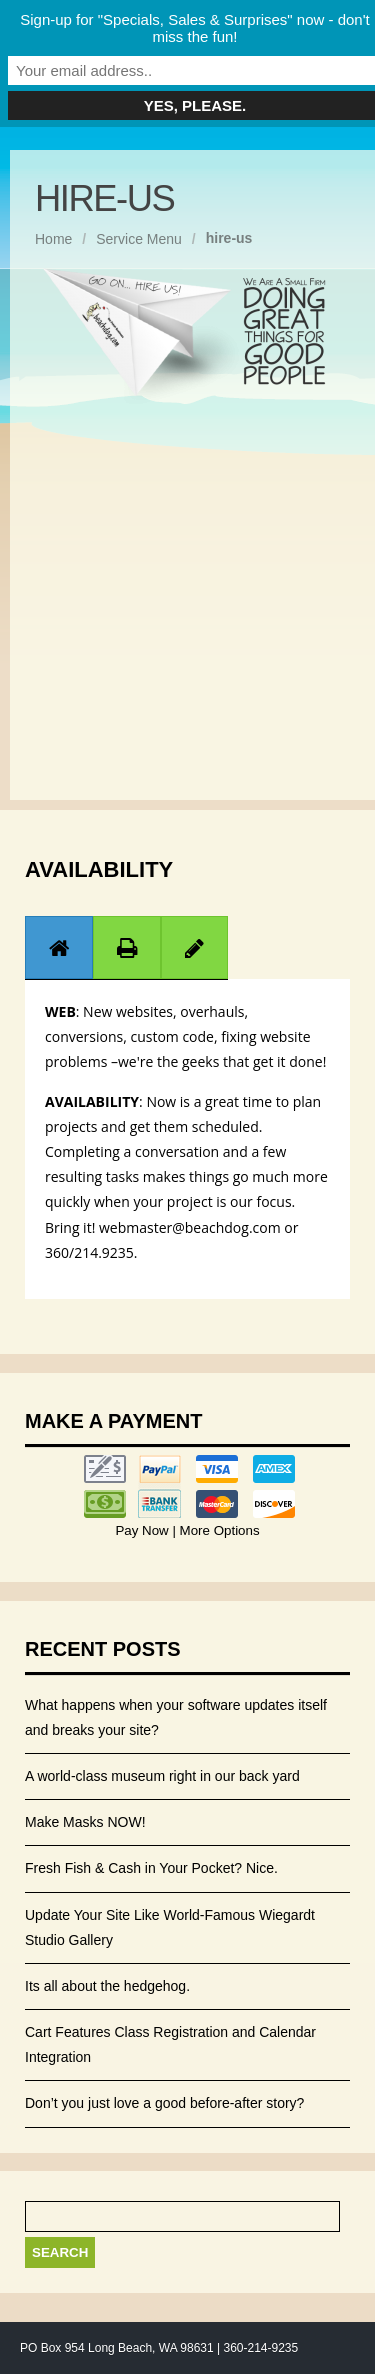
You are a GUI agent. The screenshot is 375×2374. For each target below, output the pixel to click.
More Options (218, 1530)
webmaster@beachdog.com (190, 1227)
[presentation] (59, 948)
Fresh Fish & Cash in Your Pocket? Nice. (151, 1868)
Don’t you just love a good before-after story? (164, 2103)
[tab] (59, 947)
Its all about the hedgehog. (107, 1986)
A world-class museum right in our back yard (162, 1776)
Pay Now (143, 1530)
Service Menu (139, 239)
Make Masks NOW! (85, 1822)
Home (53, 239)
